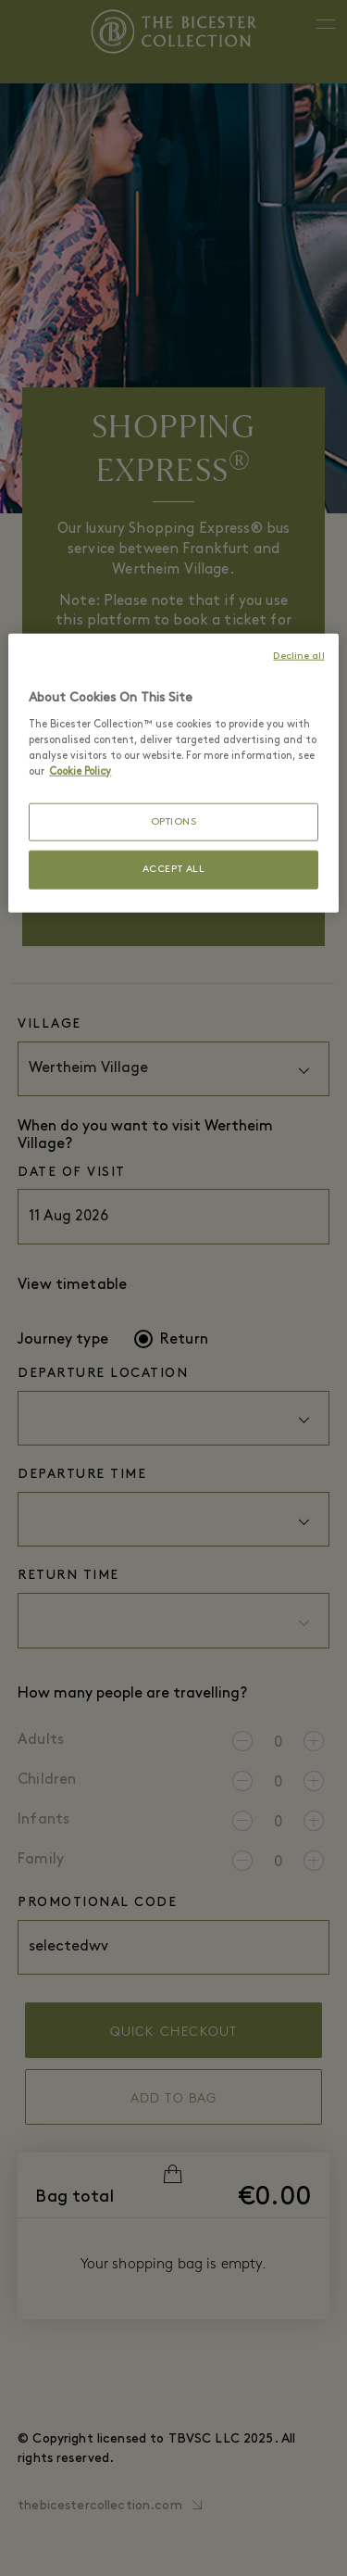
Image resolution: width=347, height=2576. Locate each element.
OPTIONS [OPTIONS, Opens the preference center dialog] (174, 822)
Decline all (298, 656)
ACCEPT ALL (174, 870)
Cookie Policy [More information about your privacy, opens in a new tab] (80, 771)
